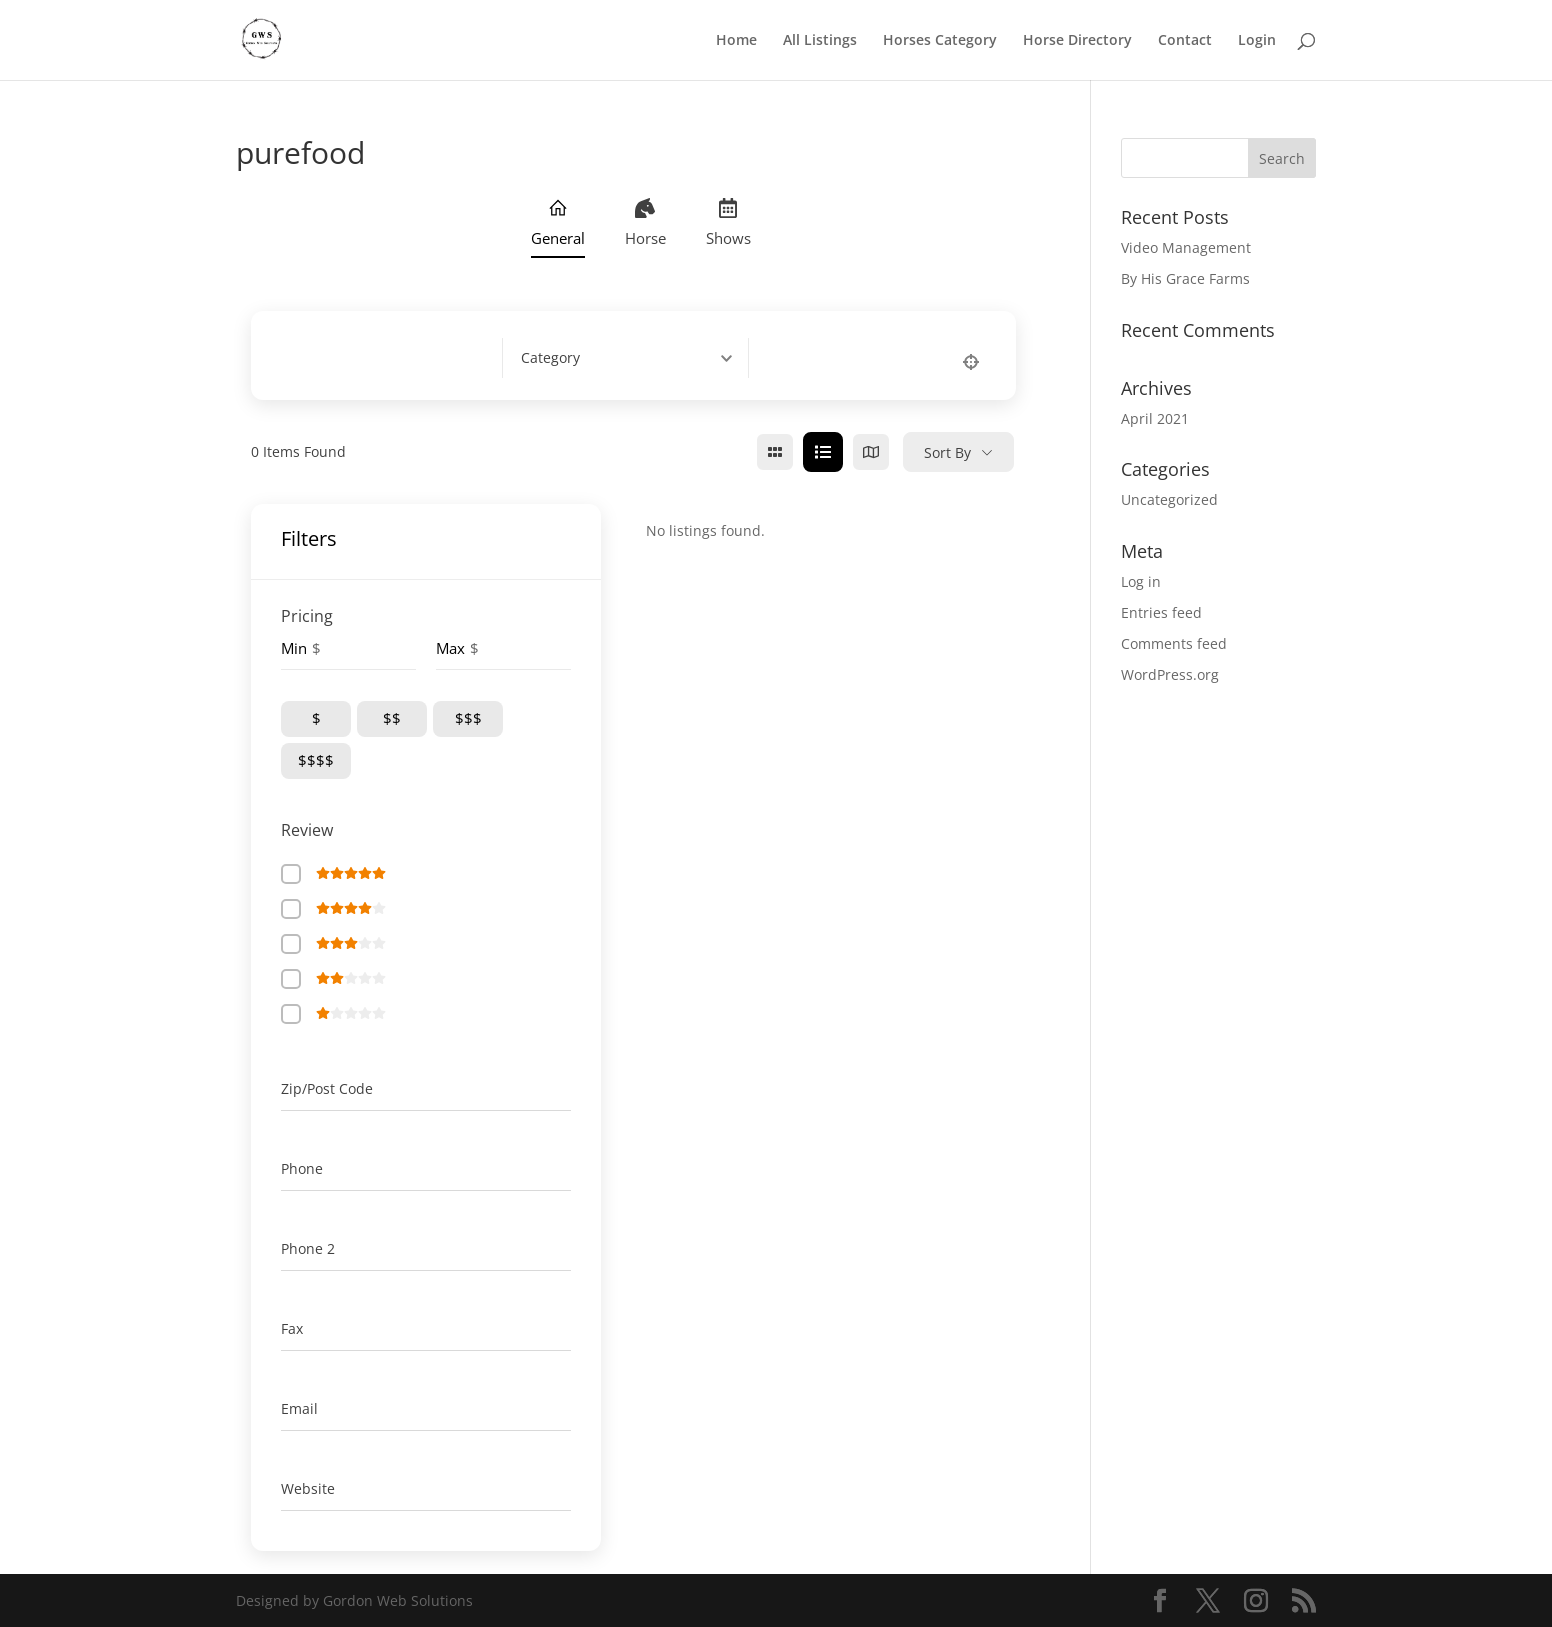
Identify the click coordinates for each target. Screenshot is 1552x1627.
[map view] (871, 452)
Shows (728, 223)
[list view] (823, 452)
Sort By (947, 452)
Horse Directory (1077, 41)
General (558, 223)
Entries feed (1161, 612)
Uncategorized (1169, 499)
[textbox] (550, 358)
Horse (645, 223)
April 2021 (1155, 418)
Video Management (1186, 247)
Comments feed (1174, 643)
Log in (1141, 581)
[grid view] (775, 452)
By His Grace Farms (1185, 278)
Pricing (307, 616)
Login (1257, 41)
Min (294, 648)
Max (450, 648)
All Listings (820, 41)
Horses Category (940, 41)
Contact (1185, 41)
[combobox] (634, 358)
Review (307, 830)
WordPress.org (1170, 674)
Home (736, 41)
